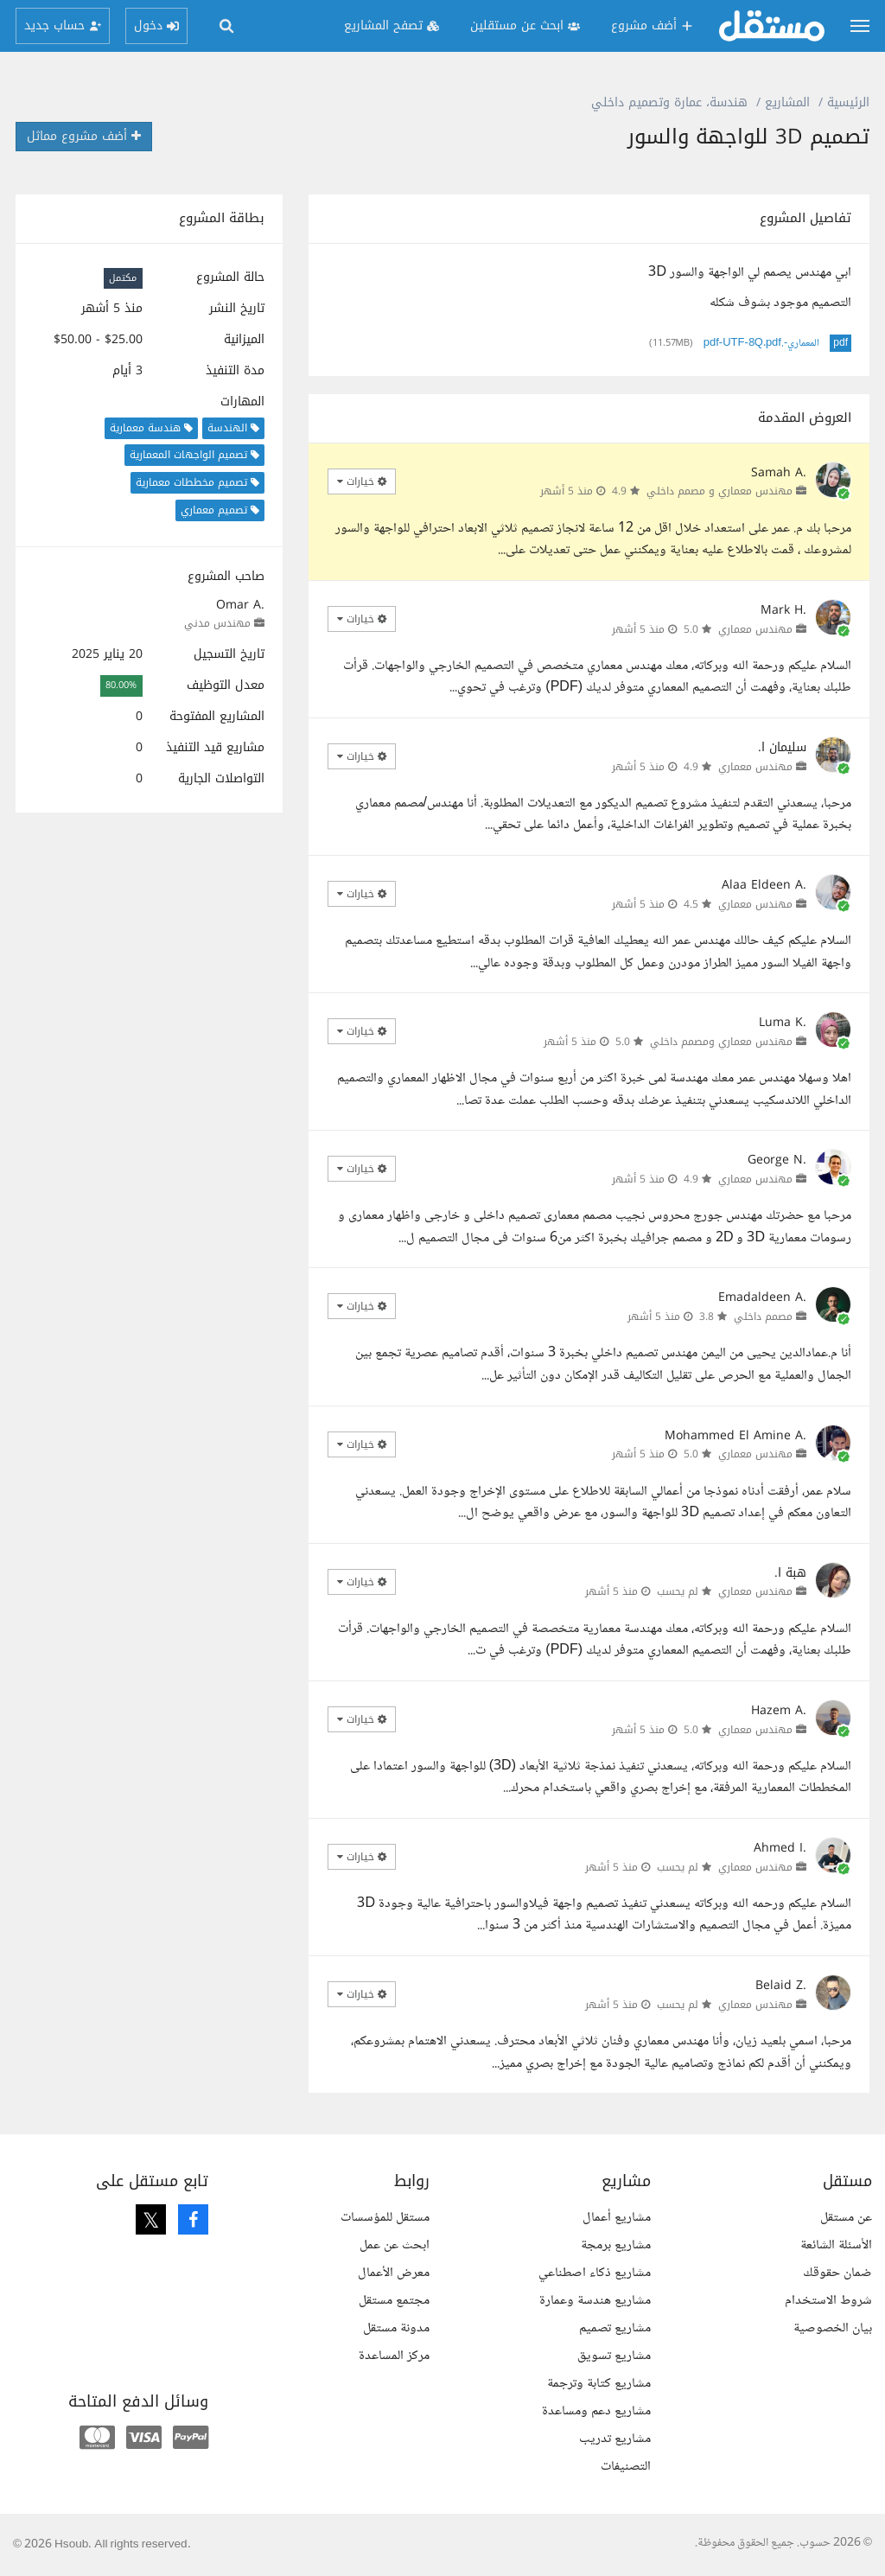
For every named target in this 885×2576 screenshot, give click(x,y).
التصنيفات (626, 2466)
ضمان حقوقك (837, 2273)
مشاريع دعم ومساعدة (596, 2411)
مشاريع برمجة (616, 2245)
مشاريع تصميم (615, 2328)
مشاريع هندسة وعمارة (595, 2300)
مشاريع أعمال (617, 2217)
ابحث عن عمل (395, 2245)
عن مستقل (846, 2217)
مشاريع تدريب (615, 2439)
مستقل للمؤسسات (385, 2217)
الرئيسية (848, 102)
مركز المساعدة (394, 2356)
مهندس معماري (755, 629)
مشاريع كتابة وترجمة (599, 2383)
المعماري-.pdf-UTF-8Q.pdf (762, 343)
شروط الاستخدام (828, 2300)
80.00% (121, 686)
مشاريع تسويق (614, 2356)
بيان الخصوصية (832, 2328)
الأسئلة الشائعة (836, 2245)
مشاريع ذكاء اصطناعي (594, 2273)
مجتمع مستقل (394, 2300)
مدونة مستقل (396, 2328)
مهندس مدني (217, 623)
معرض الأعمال (394, 2273)
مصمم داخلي (763, 1316)
